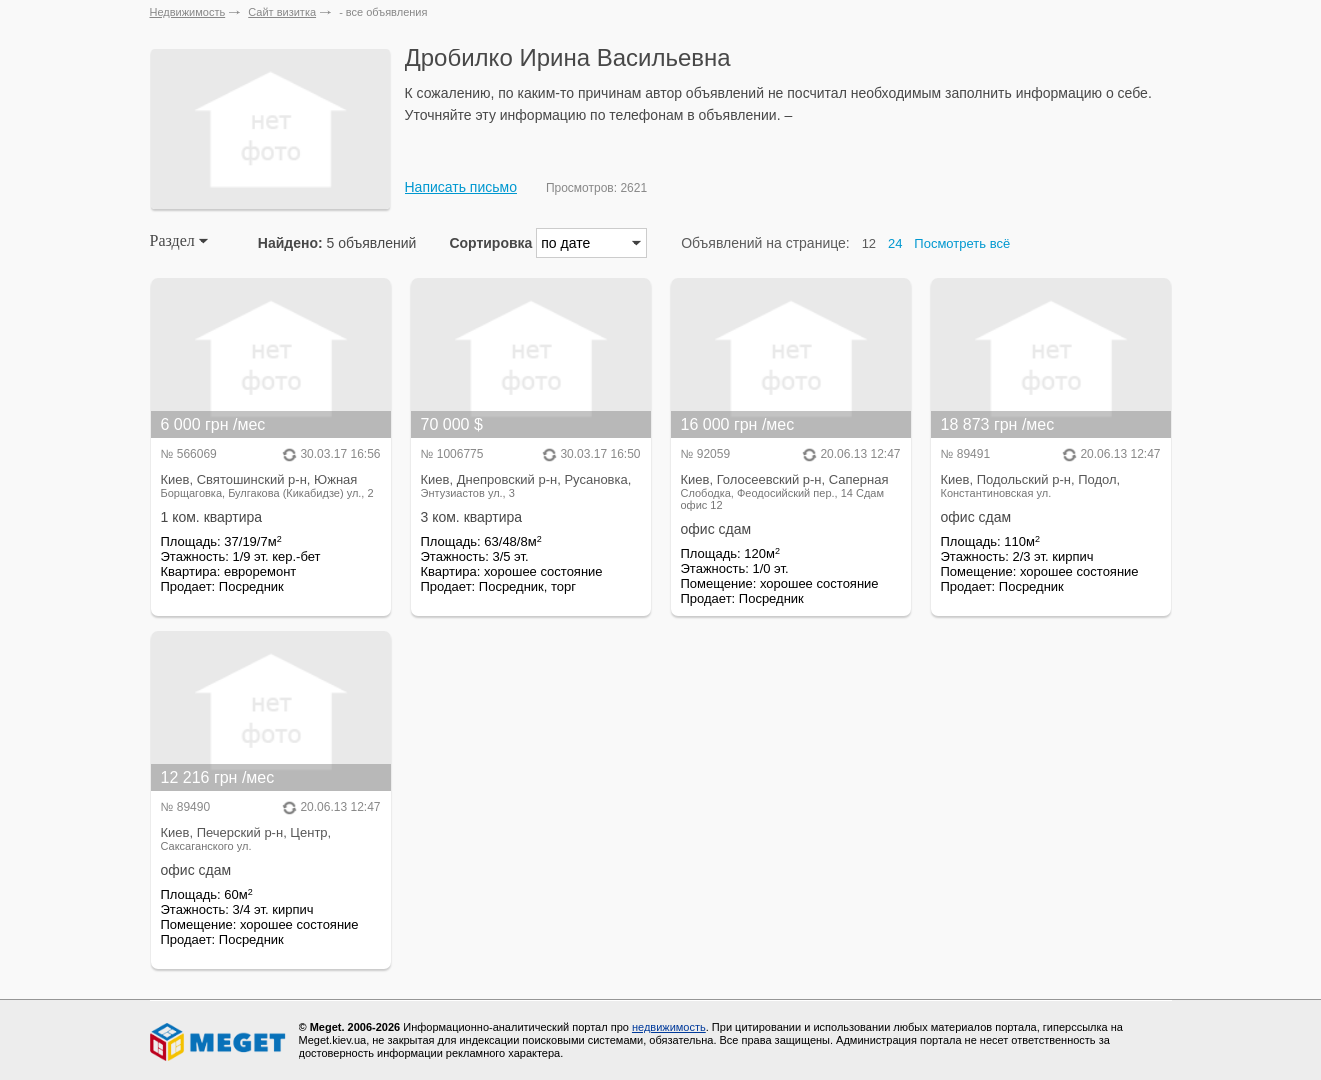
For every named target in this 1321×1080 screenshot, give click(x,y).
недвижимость (669, 1027)
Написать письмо (461, 187)
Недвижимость (188, 12)
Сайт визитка (282, 12)
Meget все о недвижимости (219, 1042)
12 (869, 243)
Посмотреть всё (962, 243)
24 (895, 243)
